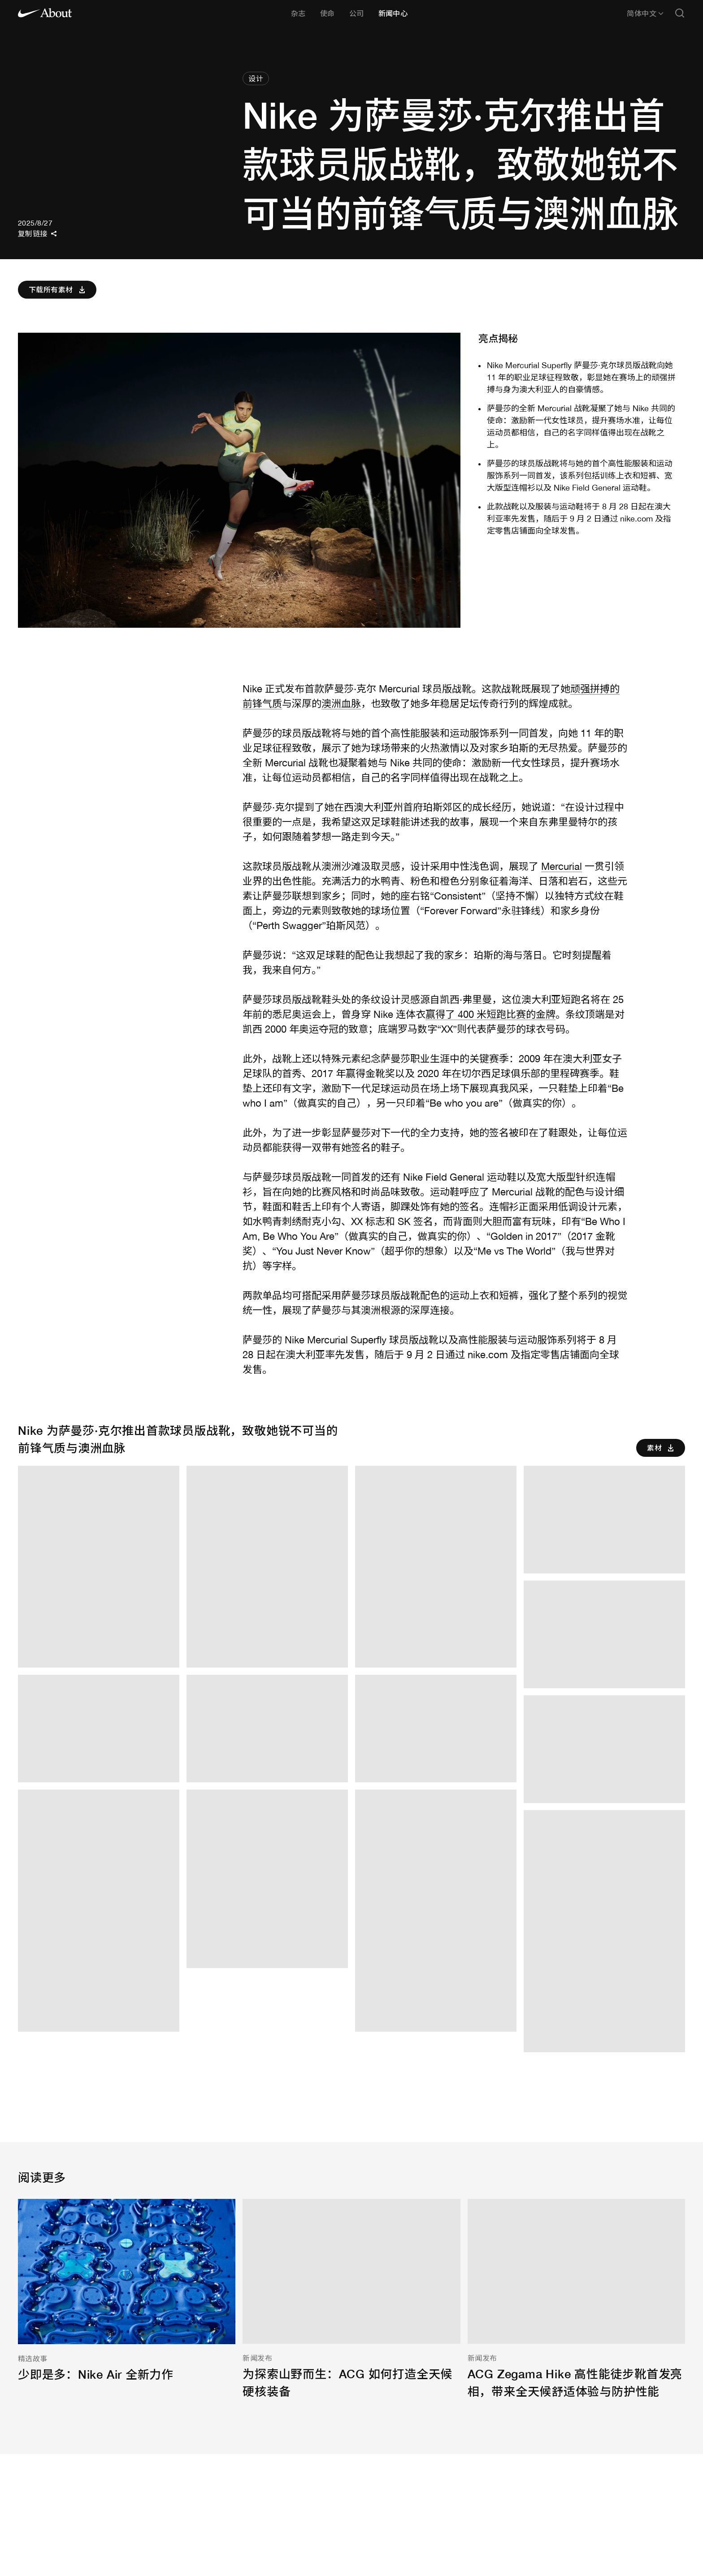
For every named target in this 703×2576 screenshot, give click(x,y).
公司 (356, 13)
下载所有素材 (58, 289)
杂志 (298, 13)
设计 (255, 78)
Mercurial (561, 866)
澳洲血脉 (341, 703)
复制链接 (37, 233)
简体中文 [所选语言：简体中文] (645, 13)
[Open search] (679, 14)
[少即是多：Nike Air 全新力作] (126, 2291)
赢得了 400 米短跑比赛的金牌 (490, 1014)
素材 (661, 1447)
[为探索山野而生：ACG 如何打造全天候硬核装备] (351, 2300)
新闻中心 (393, 13)
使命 (327, 13)
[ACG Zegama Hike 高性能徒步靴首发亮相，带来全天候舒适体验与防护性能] (576, 2300)
